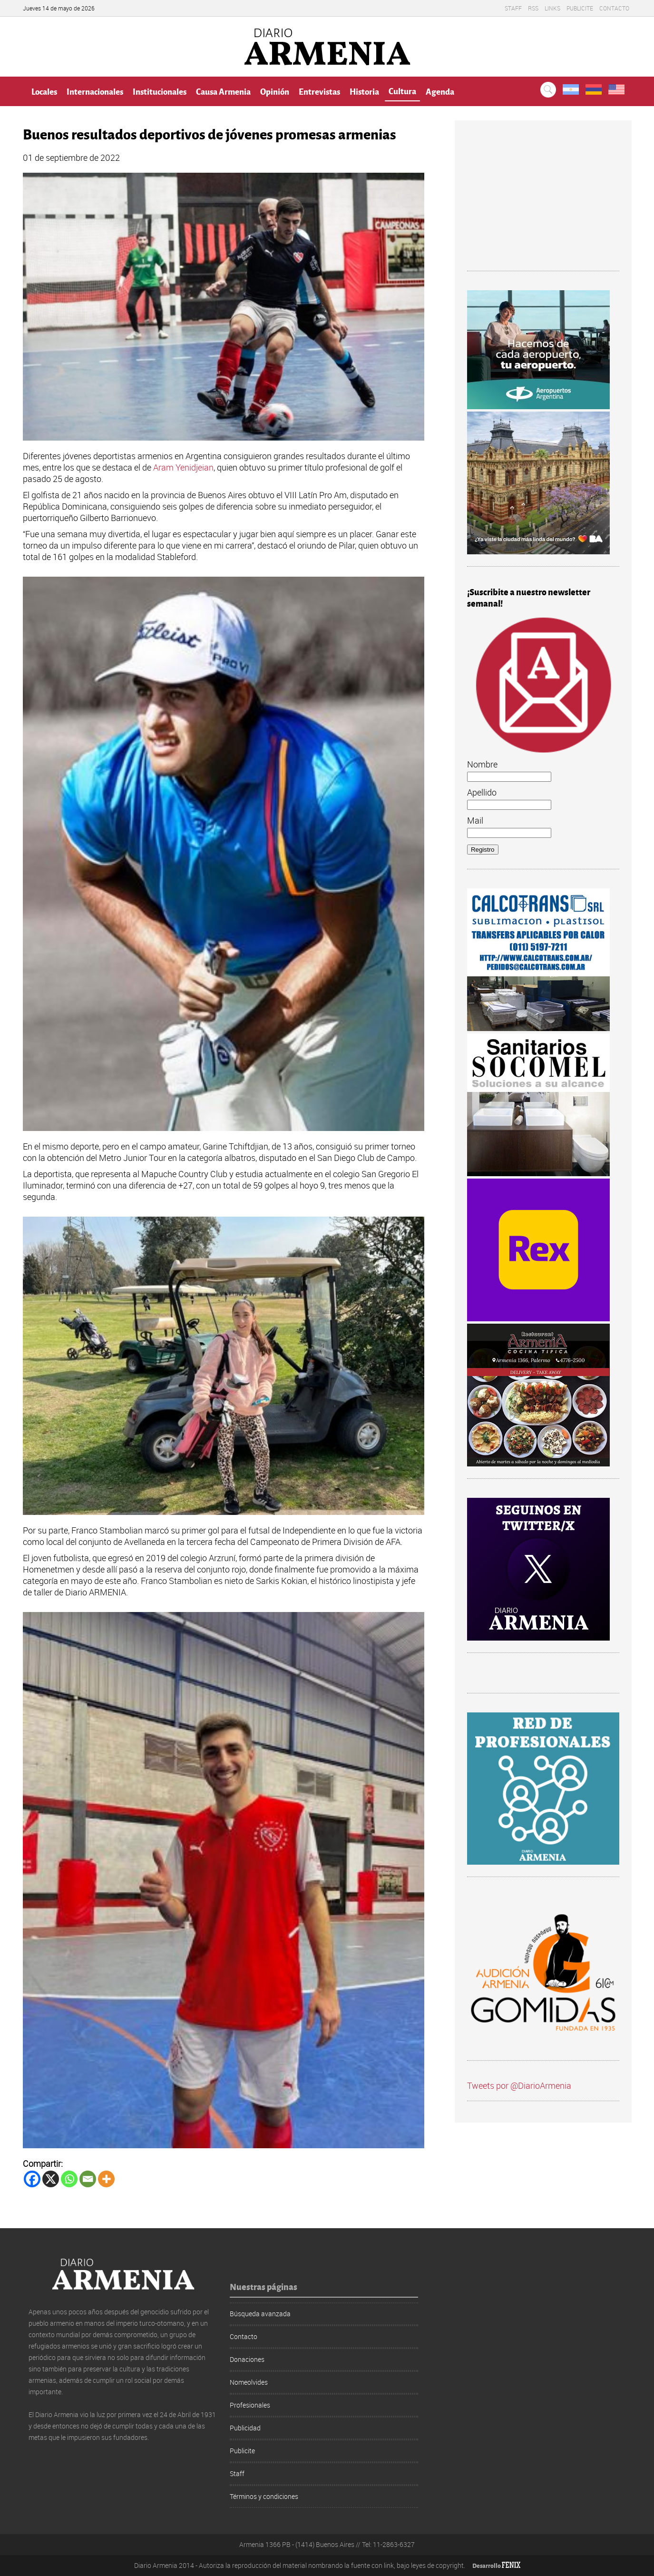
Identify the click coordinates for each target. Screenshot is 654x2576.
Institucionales (159, 91)
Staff (513, 8)
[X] (50, 2179)
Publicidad (245, 2427)
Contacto (614, 8)
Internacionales (95, 91)
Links (552, 8)
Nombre (482, 764)
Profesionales (250, 2404)
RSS (533, 8)
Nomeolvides (249, 2382)
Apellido (482, 792)
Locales (44, 91)
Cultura (402, 90)
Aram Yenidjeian (183, 467)
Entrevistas (319, 91)
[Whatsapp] (69, 2179)
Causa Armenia (223, 91)
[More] (106, 2179)
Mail (475, 820)
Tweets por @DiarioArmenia (519, 2085)
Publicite (579, 8)
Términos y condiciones (264, 2496)
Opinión (274, 91)
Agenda (440, 91)
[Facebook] (32, 2179)
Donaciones (247, 2359)
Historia (364, 91)
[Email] (87, 2179)
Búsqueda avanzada (260, 2313)
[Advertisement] (543, 201)
